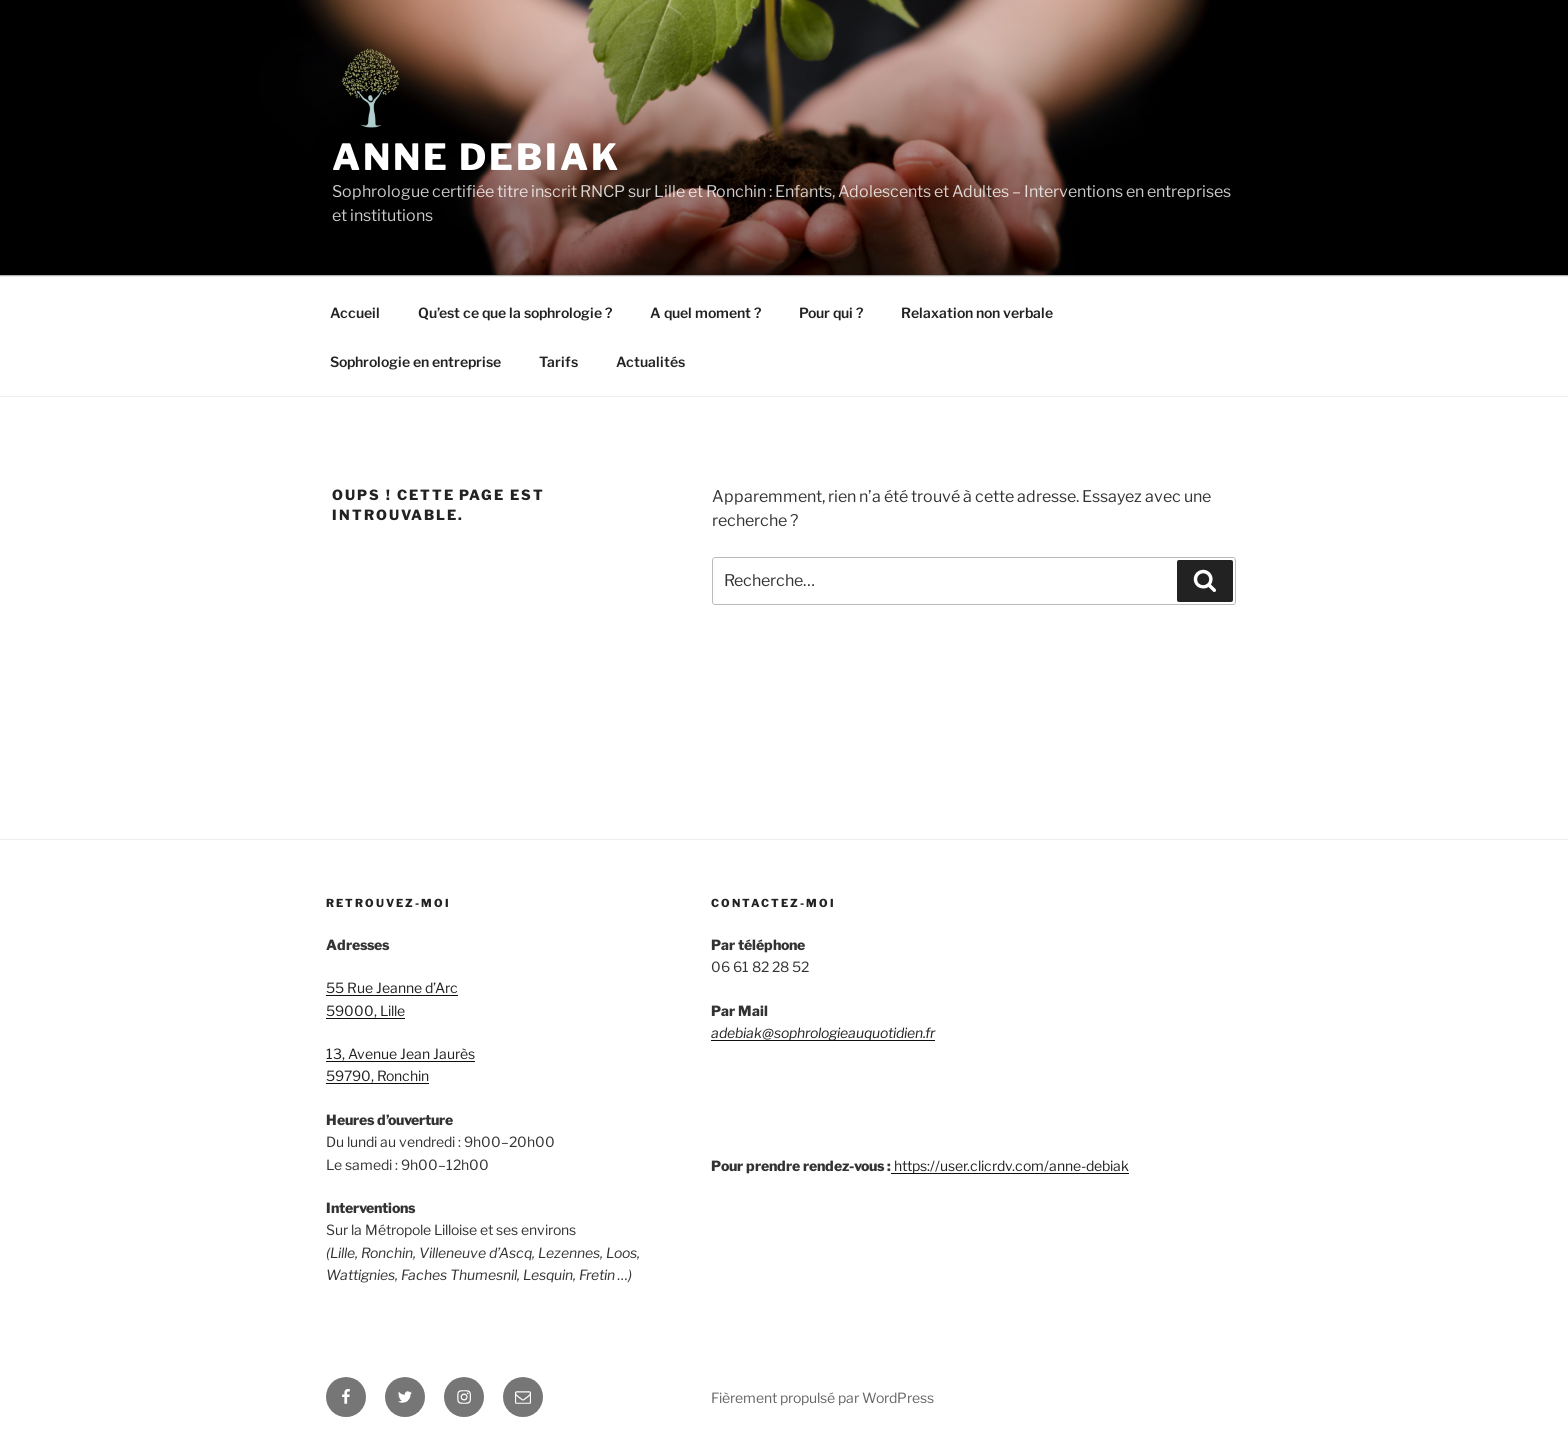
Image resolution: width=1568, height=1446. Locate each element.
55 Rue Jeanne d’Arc (392, 987)
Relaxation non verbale (977, 312)
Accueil (355, 312)
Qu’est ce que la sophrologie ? (515, 312)
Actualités (650, 361)
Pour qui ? (831, 312)
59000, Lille (365, 1010)
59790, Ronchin (377, 1075)
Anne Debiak (476, 157)
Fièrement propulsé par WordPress (822, 1397)
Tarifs (558, 361)
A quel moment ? (705, 312)
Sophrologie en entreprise (415, 361)
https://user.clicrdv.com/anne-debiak (1011, 1165)
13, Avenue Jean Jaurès (400, 1053)
